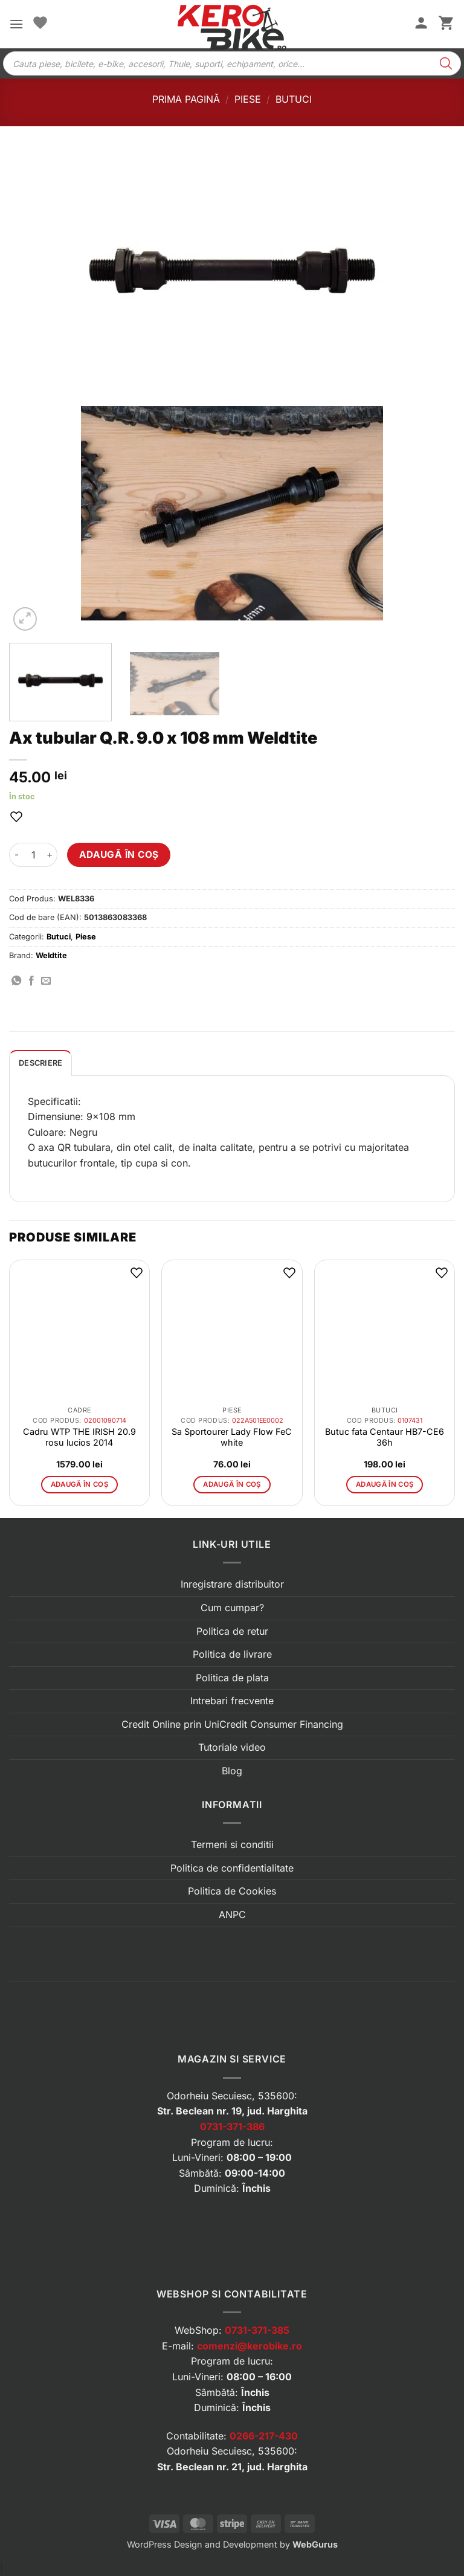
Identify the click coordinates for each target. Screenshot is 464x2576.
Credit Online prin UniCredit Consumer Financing (232, 1724)
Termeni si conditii (232, 1844)
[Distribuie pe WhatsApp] (16, 981)
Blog (232, 1771)
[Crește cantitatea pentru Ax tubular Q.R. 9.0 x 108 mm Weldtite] (50, 855)
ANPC (232, 1914)
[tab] (40, 1062)
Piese (247, 99)
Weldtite (51, 955)
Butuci (294, 99)
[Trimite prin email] (46, 981)
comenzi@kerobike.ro (249, 2346)
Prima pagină (186, 99)
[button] (16, 24)
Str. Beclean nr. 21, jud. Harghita (232, 2467)
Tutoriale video (232, 1747)
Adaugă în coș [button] (80, 1484)
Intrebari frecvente (232, 1701)
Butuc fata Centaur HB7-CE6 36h (384, 1436)
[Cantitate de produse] (33, 855)
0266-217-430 (264, 2436)
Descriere (40, 1062)
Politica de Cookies (232, 1891)
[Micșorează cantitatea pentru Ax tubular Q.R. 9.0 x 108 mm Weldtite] (16, 855)
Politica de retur (232, 1631)
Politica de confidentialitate (232, 1868)
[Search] (446, 63)
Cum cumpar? (232, 1608)
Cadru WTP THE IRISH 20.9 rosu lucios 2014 (79, 1436)
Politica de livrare (232, 1654)
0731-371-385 (257, 2330)
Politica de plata (232, 1678)
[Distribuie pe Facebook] (31, 981)
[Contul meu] (421, 24)
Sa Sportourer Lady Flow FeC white (232, 1436)
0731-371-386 (232, 2126)
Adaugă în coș (119, 854)
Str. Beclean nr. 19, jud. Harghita (232, 2111)
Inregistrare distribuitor (232, 1584)
